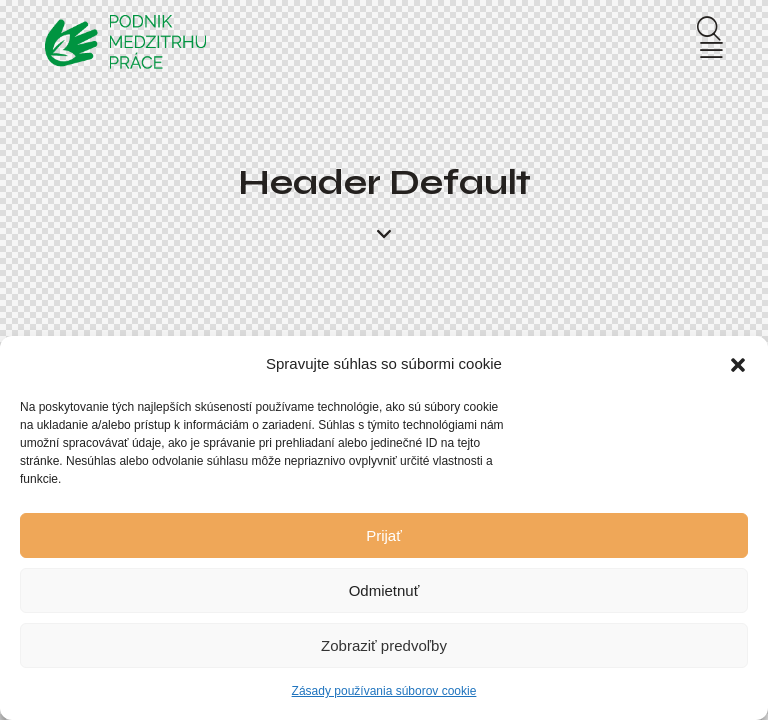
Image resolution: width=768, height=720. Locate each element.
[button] (738, 365)
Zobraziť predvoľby (384, 645)
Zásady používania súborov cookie (384, 691)
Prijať (384, 535)
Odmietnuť (384, 590)
